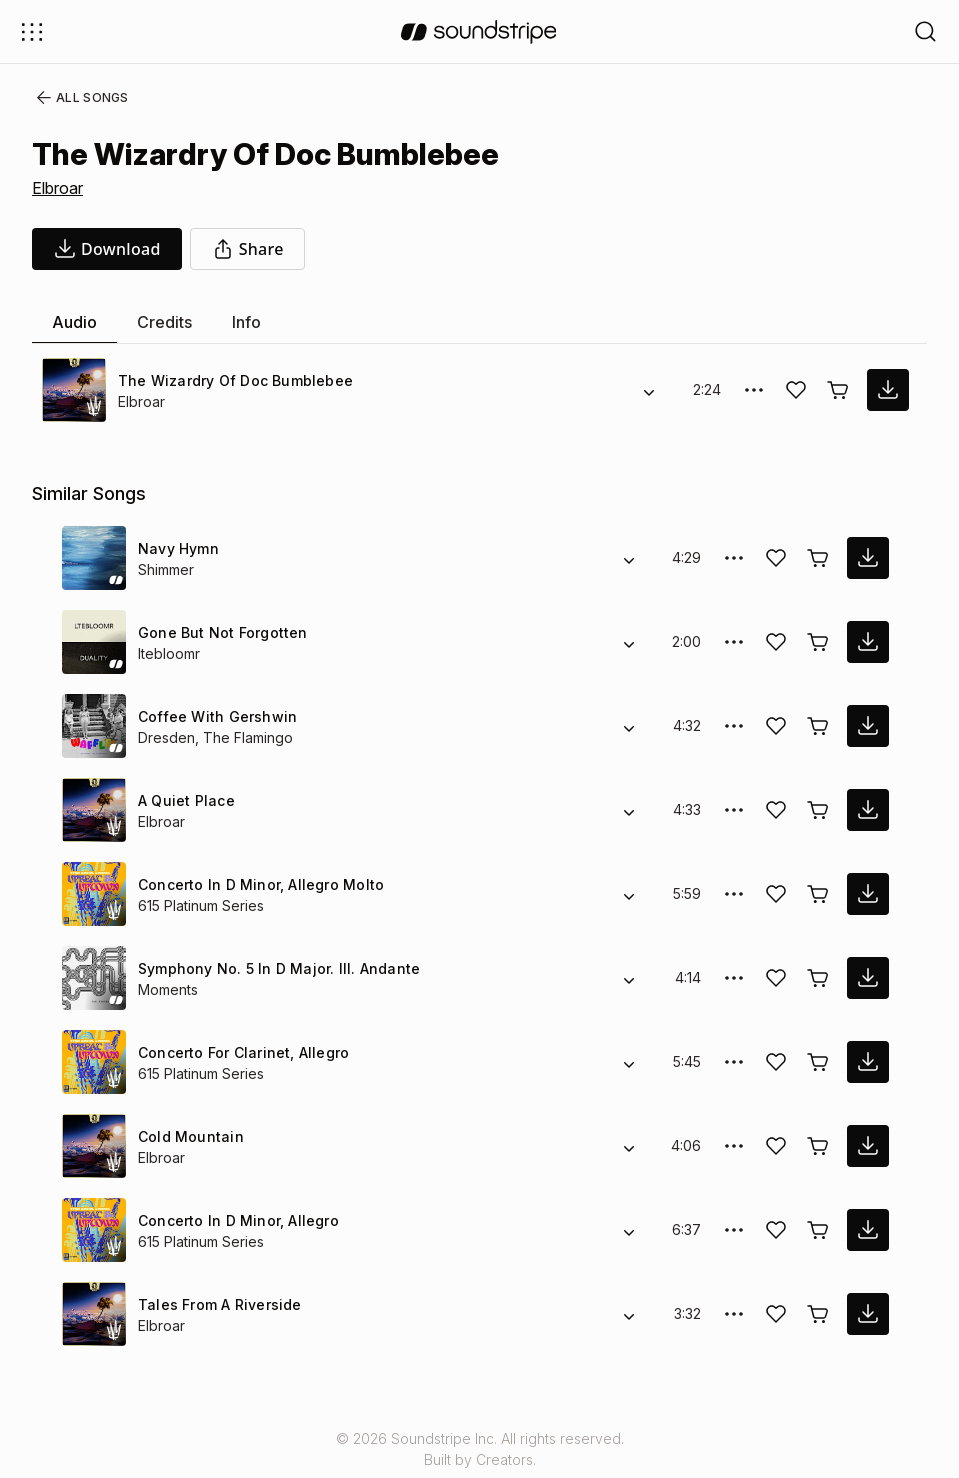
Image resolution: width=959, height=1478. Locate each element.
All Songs (78, 98)
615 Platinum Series (203, 905)
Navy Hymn (177, 548)
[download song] (107, 249)
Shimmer (168, 569)
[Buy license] (838, 390)
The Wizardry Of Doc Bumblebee (229, 380)
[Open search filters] (926, 31)
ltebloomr (170, 653)
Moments (169, 989)
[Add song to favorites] (796, 390)
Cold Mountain (188, 1136)
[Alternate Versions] (649, 390)
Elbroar (59, 188)
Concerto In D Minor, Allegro (235, 1220)
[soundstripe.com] (479, 32)
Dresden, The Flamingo (214, 737)
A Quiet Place (183, 800)
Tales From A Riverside (215, 1304)
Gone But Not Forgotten (221, 632)
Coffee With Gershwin (213, 716)
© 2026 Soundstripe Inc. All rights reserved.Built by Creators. (479, 1449)
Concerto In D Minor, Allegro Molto (257, 884)
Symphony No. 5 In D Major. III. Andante (276, 968)
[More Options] (754, 390)
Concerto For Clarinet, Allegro (240, 1052)
